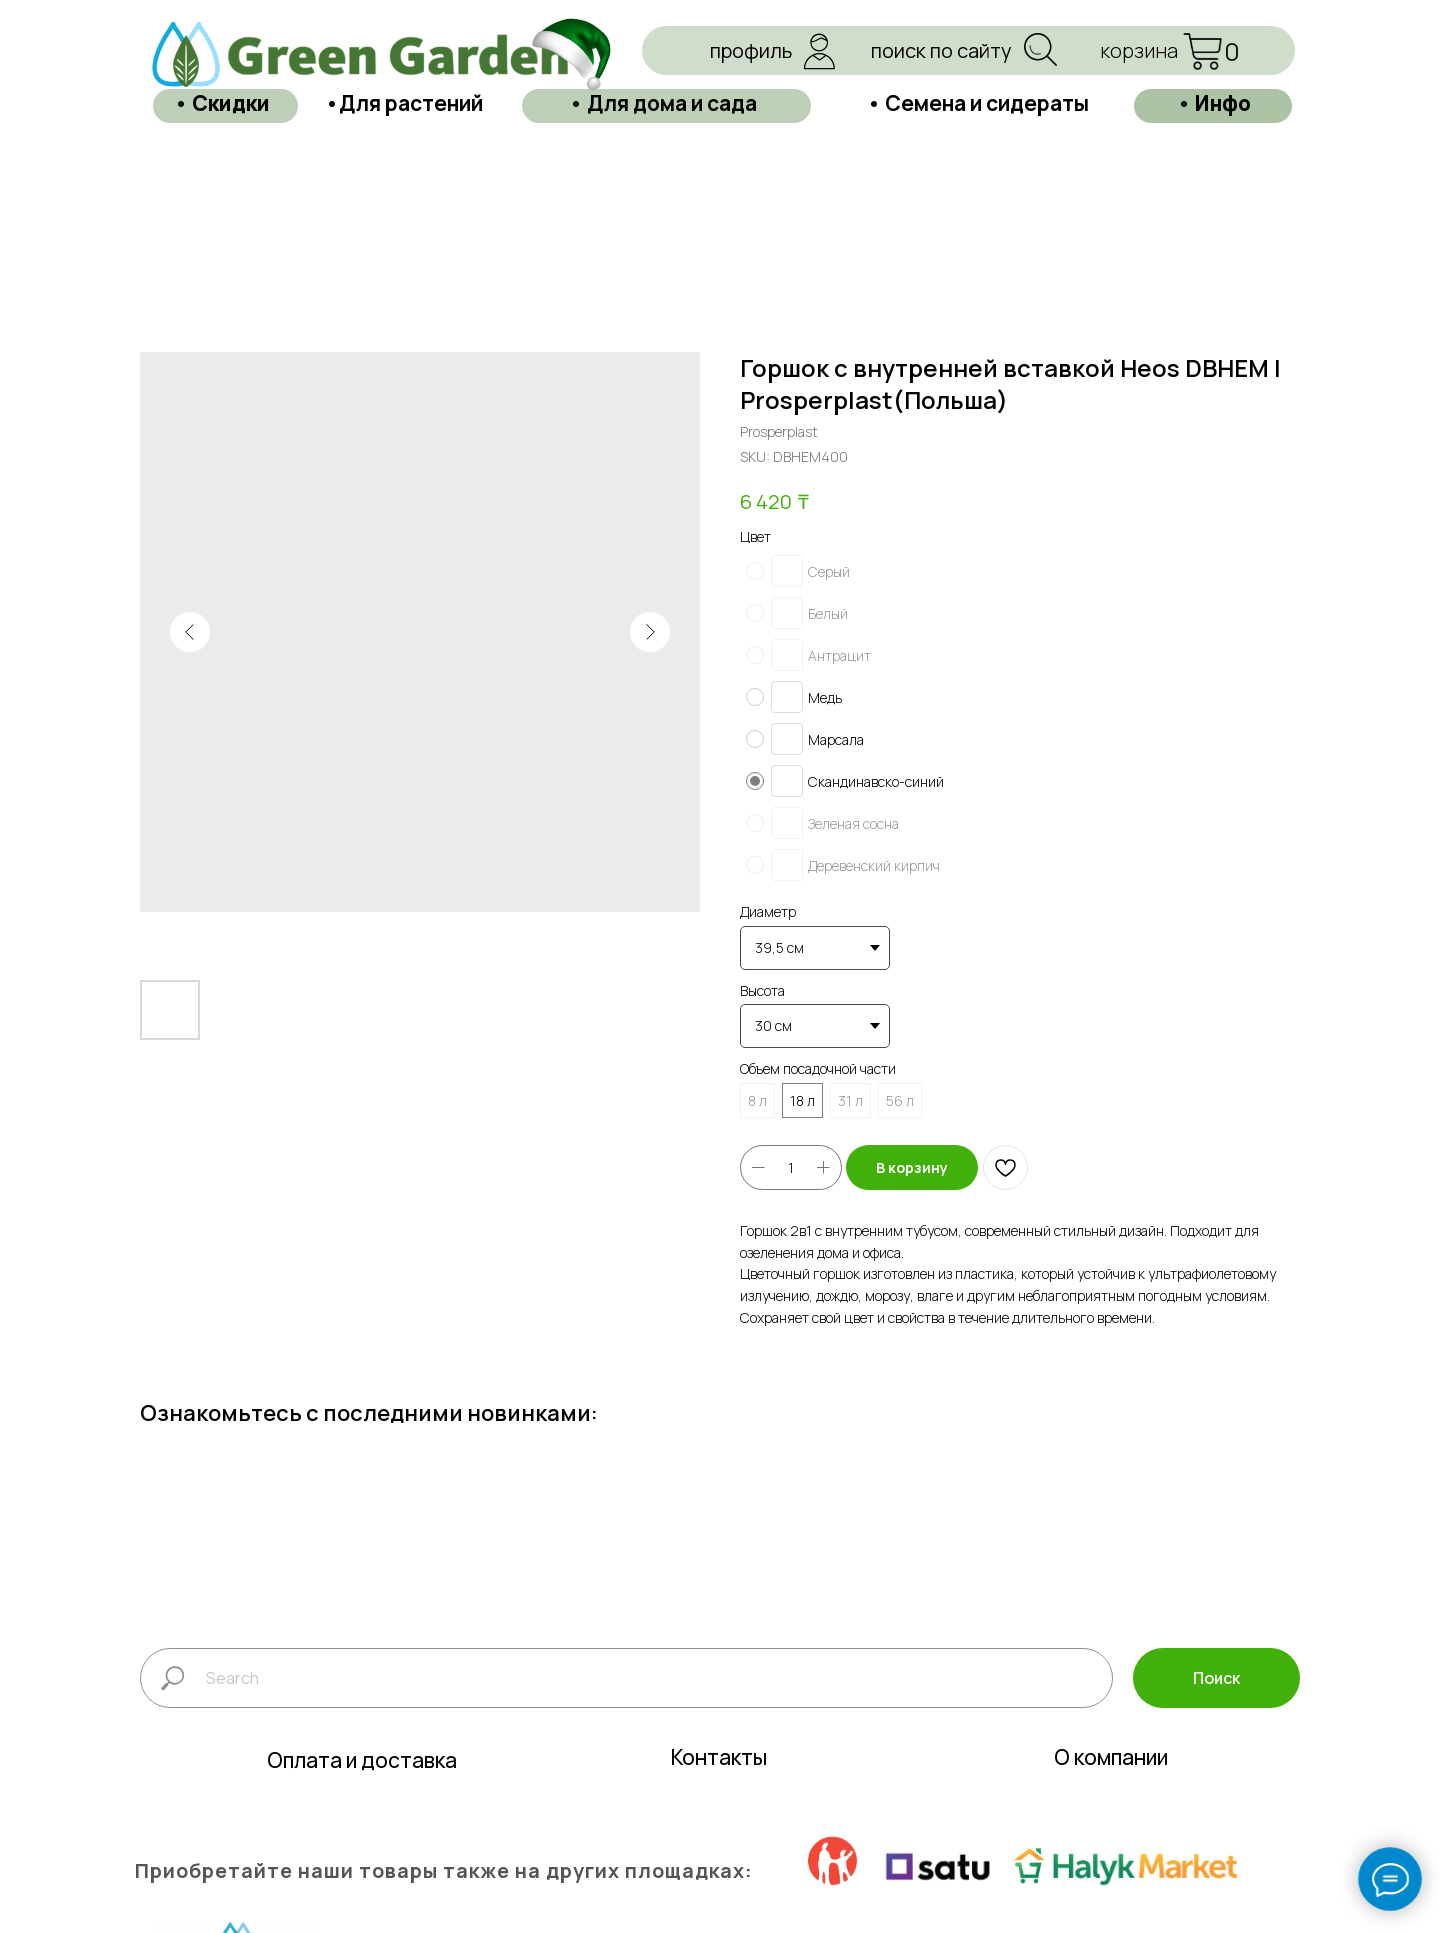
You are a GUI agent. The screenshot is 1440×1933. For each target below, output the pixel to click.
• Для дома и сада (663, 102)
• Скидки (222, 102)
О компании (1111, 1785)
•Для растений (404, 102)
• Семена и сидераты (978, 102)
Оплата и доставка (362, 1788)
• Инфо (1214, 102)
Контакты (719, 1785)
